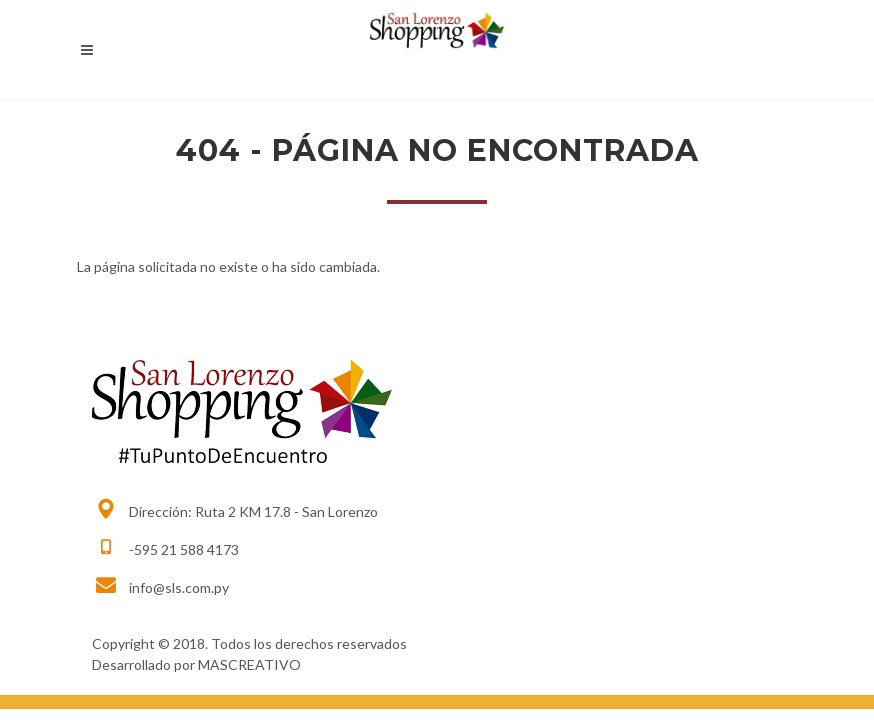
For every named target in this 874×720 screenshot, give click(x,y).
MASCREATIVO (249, 664)
